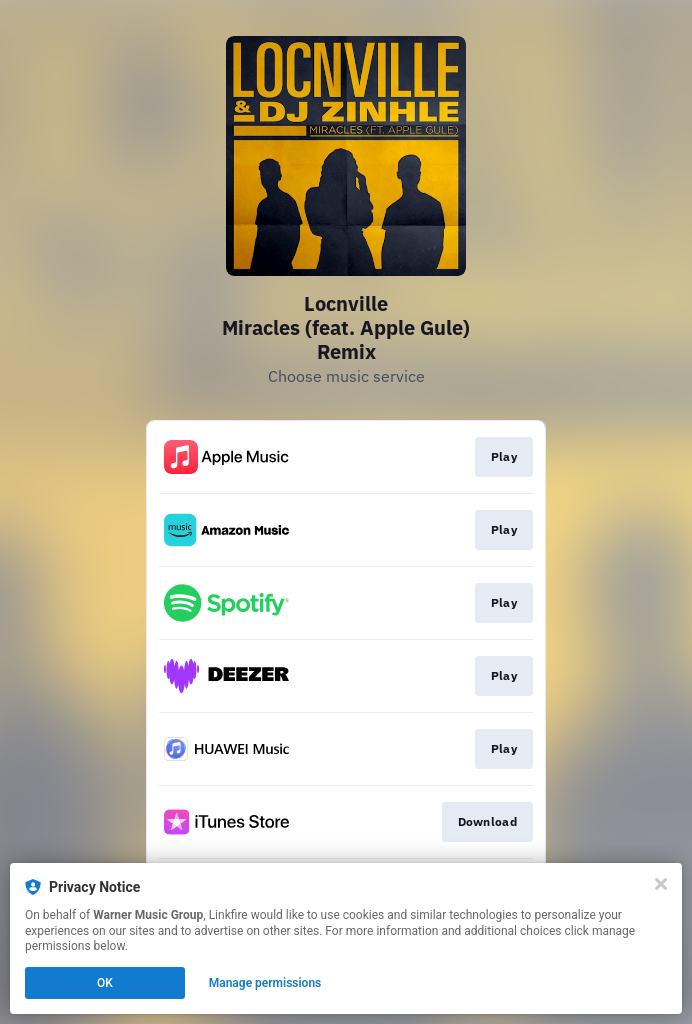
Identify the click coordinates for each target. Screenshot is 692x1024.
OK (105, 983)
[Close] (661, 884)
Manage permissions (265, 983)
